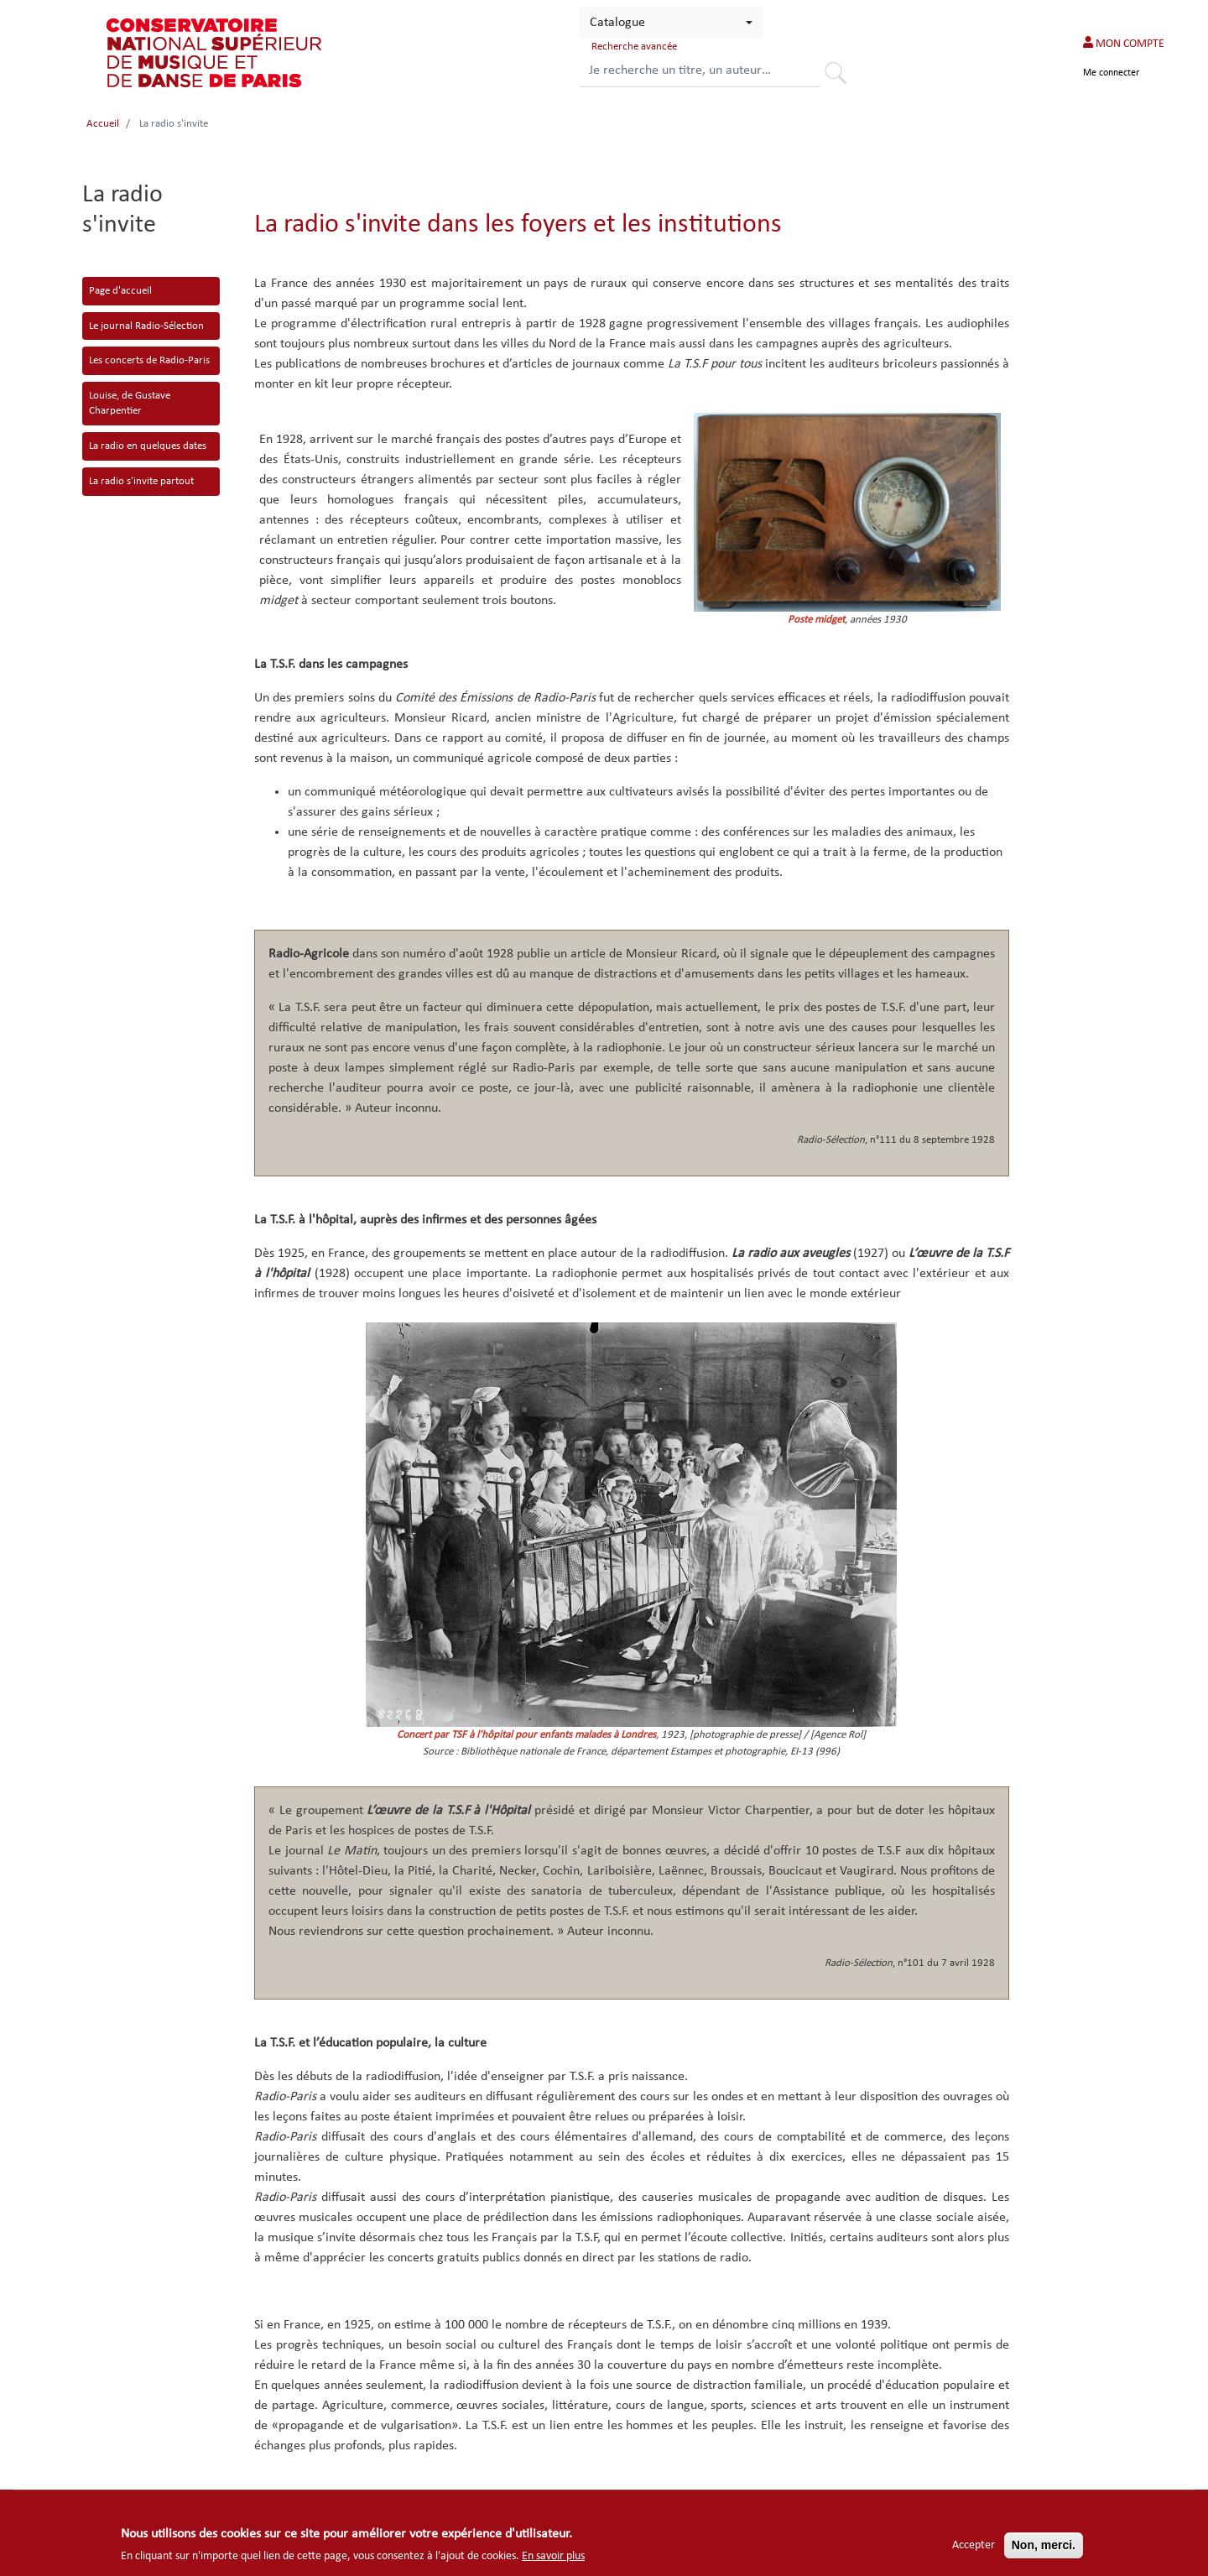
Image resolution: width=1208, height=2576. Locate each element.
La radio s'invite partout (141, 481)
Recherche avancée (634, 46)
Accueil (102, 123)
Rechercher (841, 75)
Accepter (973, 2545)
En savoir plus (553, 2556)
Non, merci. (1043, 2545)
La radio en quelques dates (147, 446)
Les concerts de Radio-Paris (149, 360)
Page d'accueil (120, 290)
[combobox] (671, 23)
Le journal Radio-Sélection (146, 326)
